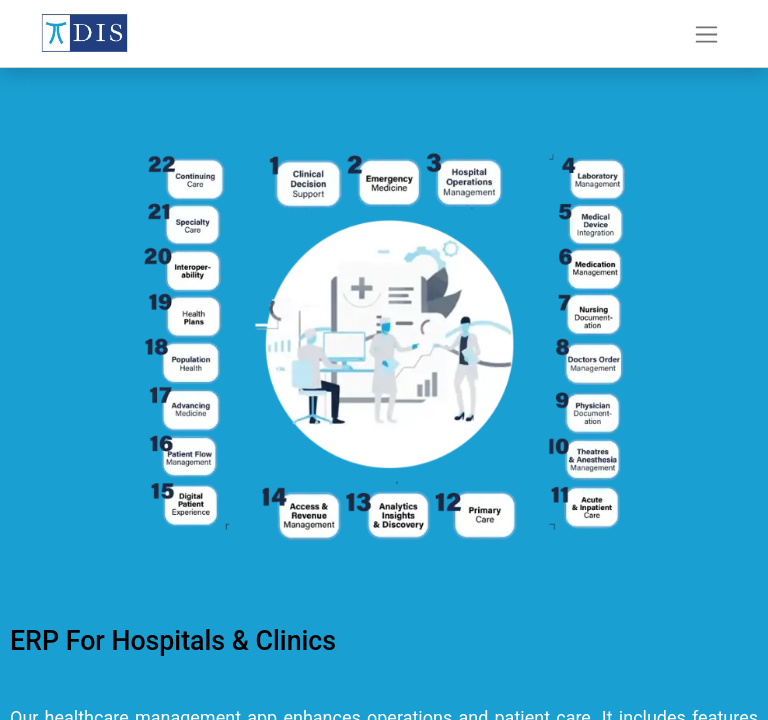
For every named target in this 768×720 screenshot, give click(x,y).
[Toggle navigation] (706, 33)
